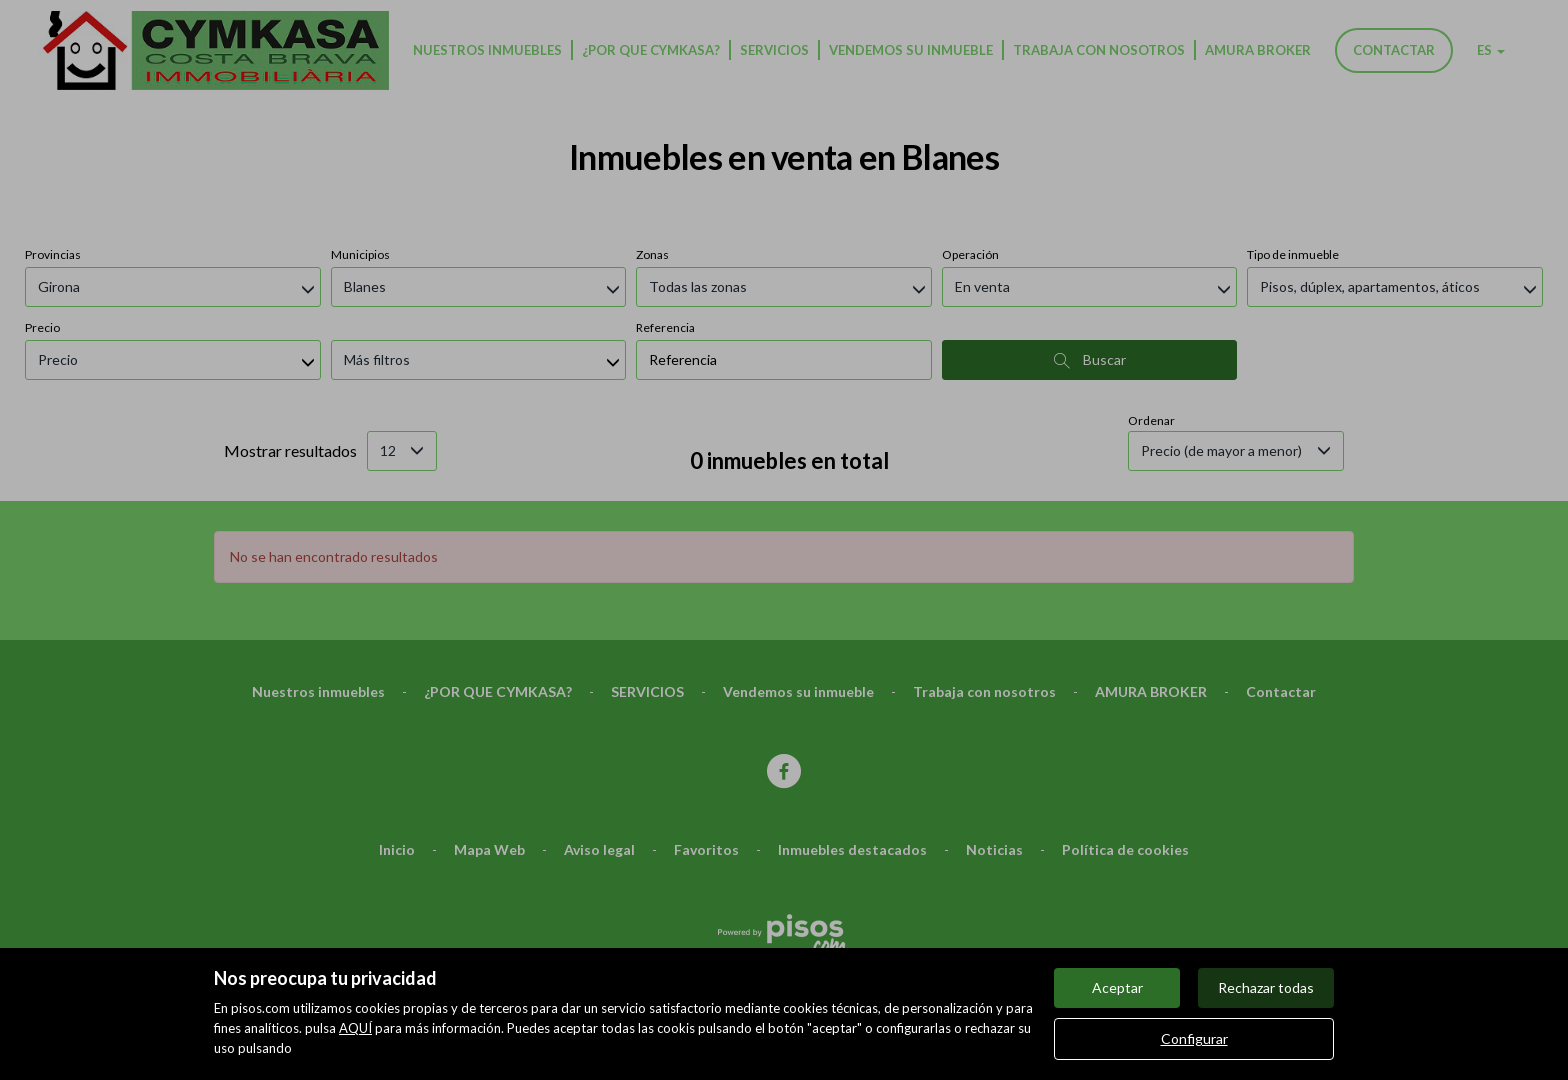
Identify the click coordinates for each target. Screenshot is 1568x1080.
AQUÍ (355, 1028)
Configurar (1194, 1038)
